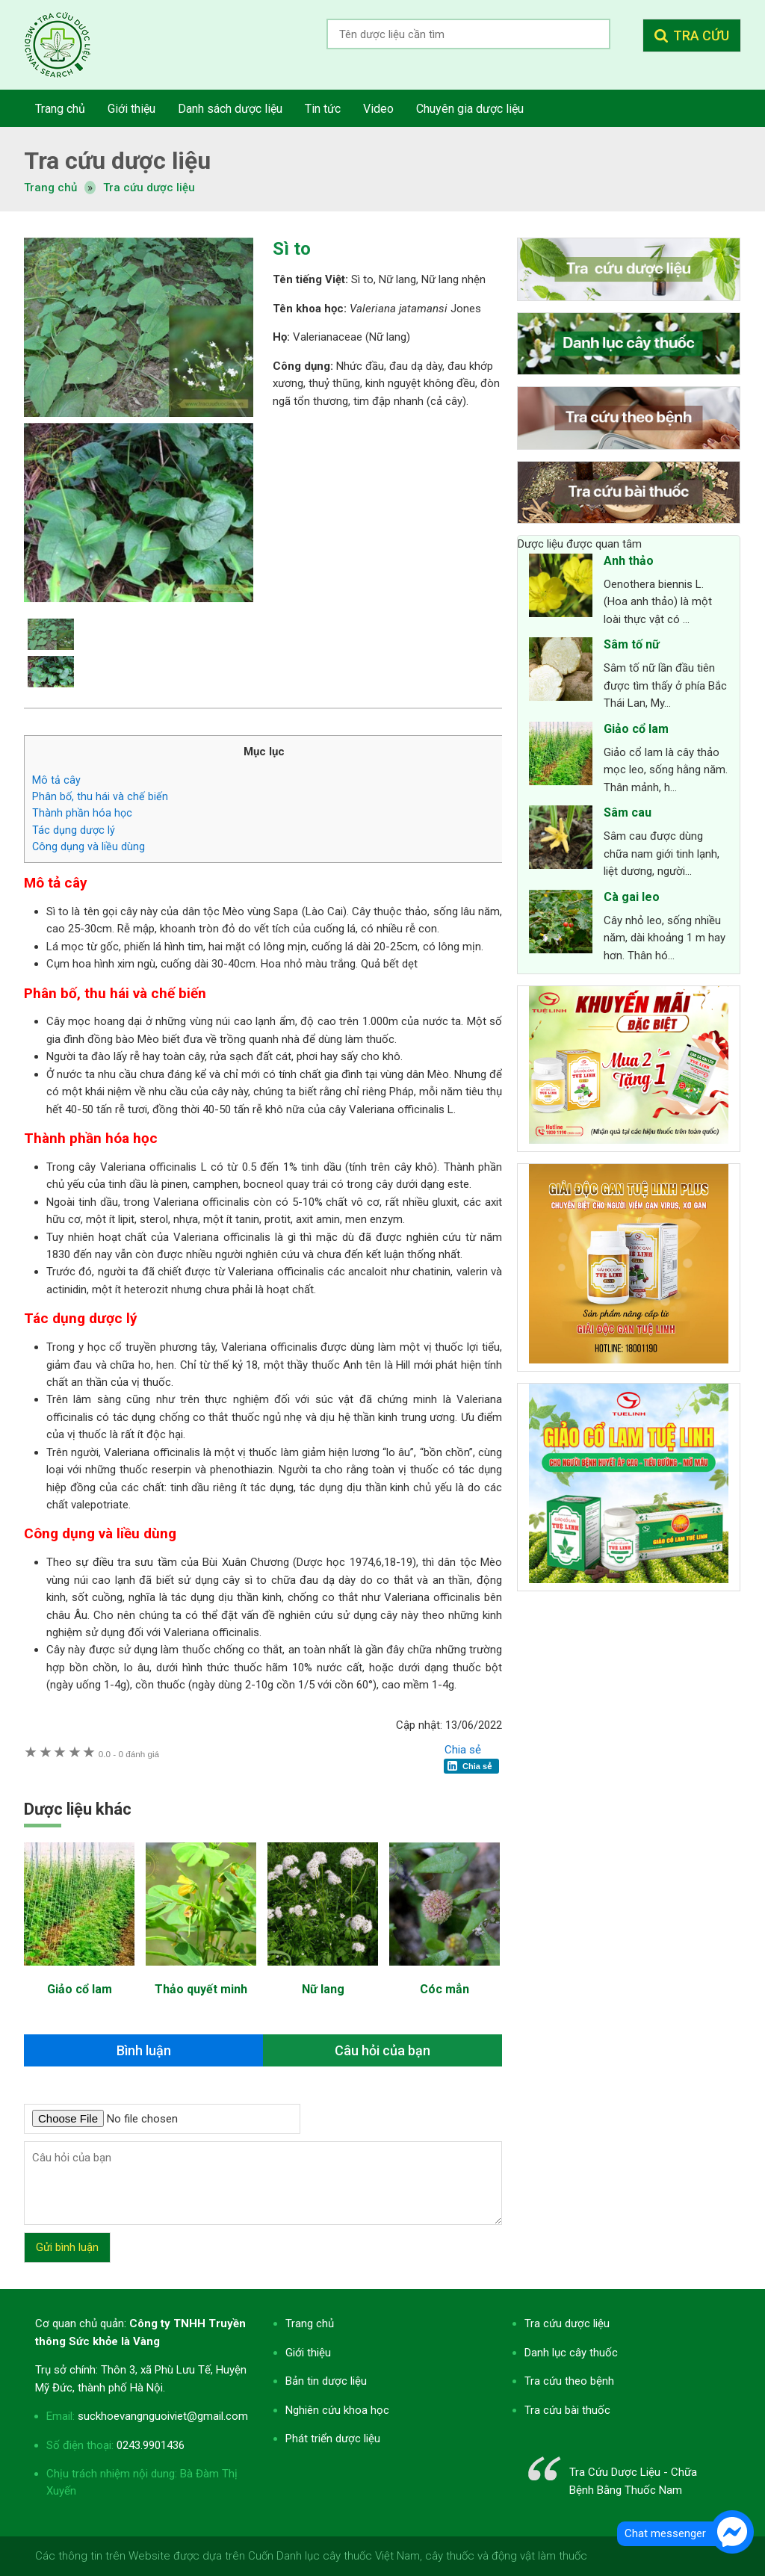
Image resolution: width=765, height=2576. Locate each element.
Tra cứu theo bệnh (569, 2381)
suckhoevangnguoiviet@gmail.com (163, 2416)
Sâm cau (627, 812)
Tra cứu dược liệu (69, 45)
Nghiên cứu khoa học (337, 2410)
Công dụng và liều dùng (88, 846)
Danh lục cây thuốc (571, 2352)
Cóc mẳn (444, 1989)
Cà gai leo (632, 897)
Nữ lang (323, 1989)
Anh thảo (629, 561)
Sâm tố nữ (632, 644)
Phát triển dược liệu (332, 2438)
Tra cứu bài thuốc (567, 2410)
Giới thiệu (308, 2352)
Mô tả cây (56, 780)
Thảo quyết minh (201, 1989)
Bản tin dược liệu (326, 2381)
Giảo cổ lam (79, 1989)
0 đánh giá (129, 1754)
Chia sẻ (463, 1749)
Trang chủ (309, 2323)
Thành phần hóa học (82, 813)
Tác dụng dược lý (73, 830)
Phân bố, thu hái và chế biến (100, 796)
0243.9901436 (151, 2445)
